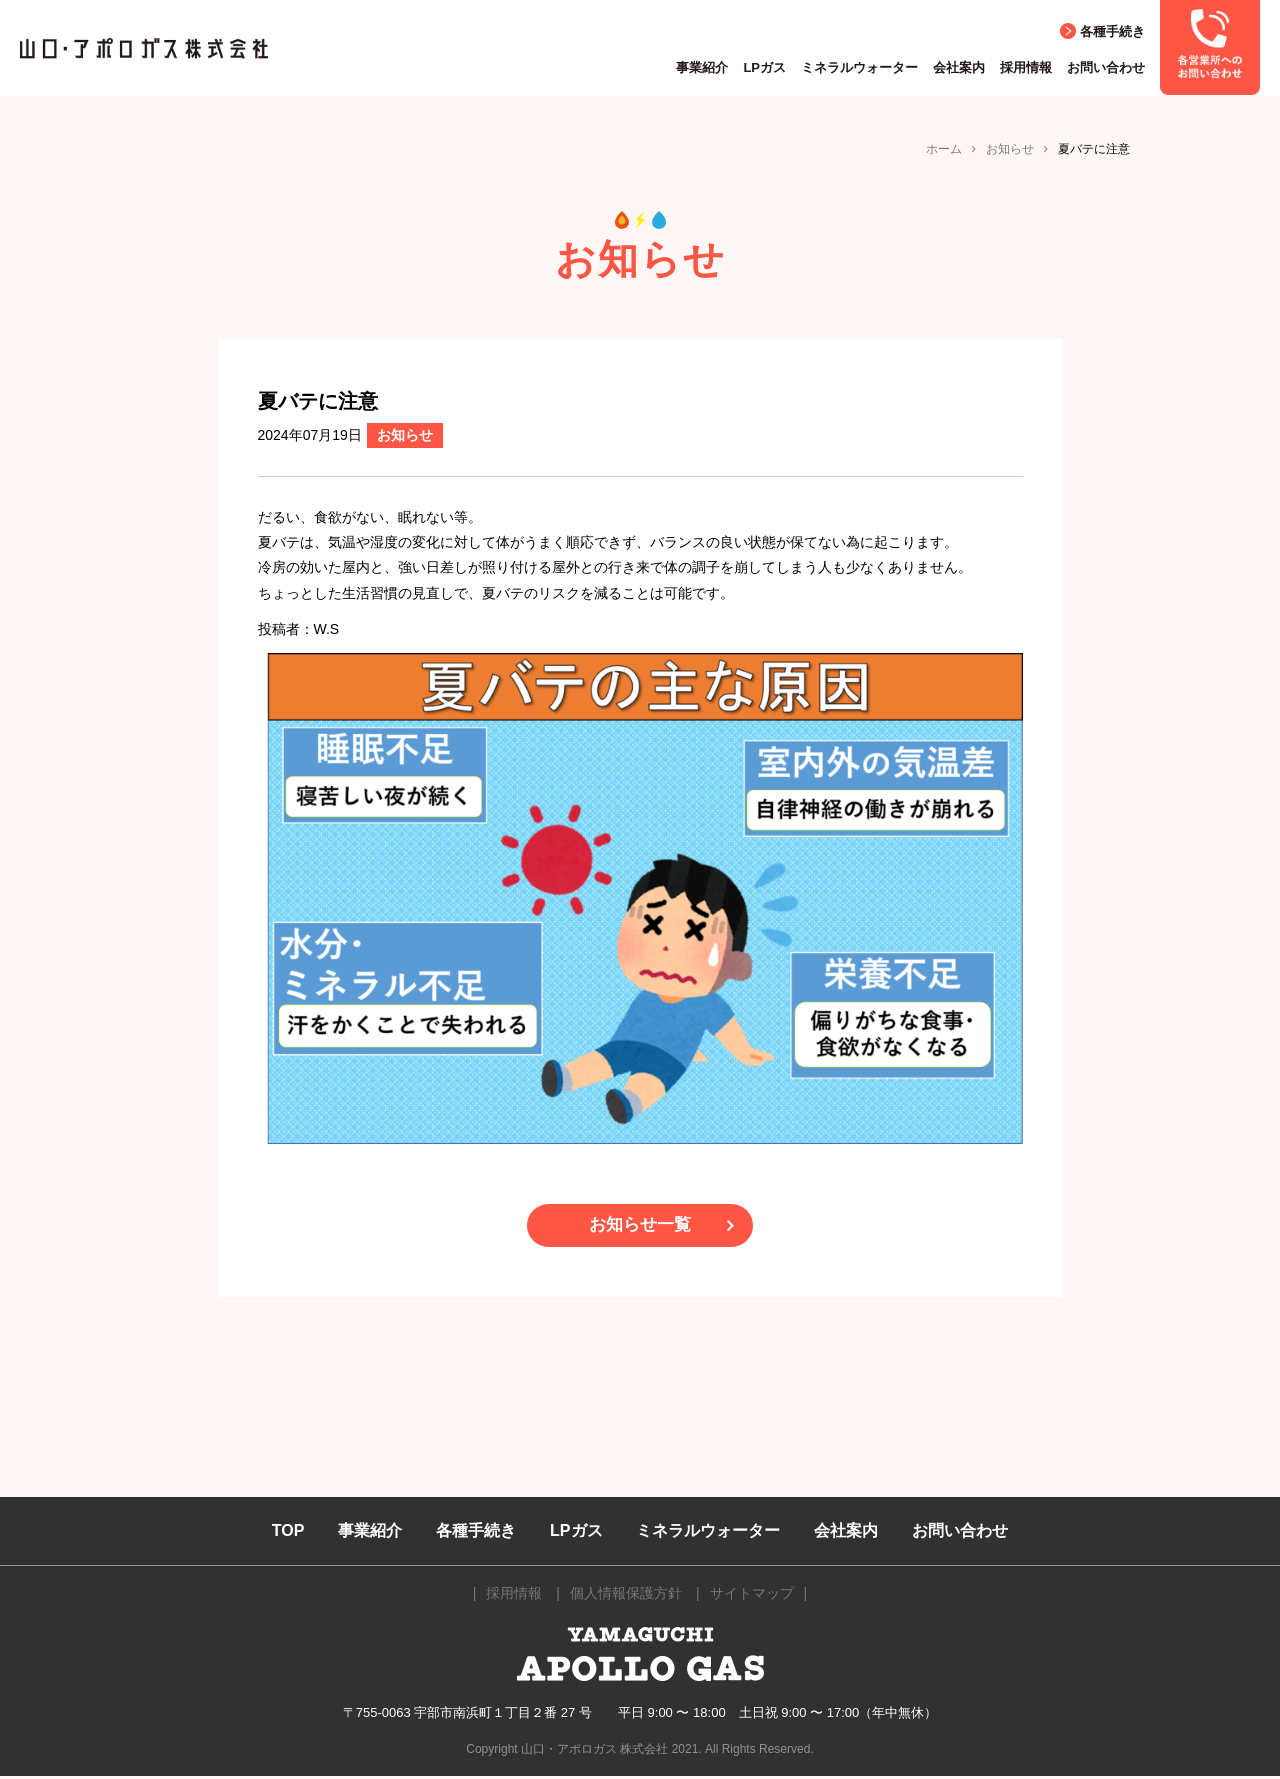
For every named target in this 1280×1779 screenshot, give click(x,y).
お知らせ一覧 (640, 1227)
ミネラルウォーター (859, 67)
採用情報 (1026, 67)
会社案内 (959, 67)
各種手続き (1112, 31)
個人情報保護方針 (626, 1597)
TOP (288, 1533)
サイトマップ (752, 1597)
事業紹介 (702, 67)
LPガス (764, 67)
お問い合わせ (1106, 67)
